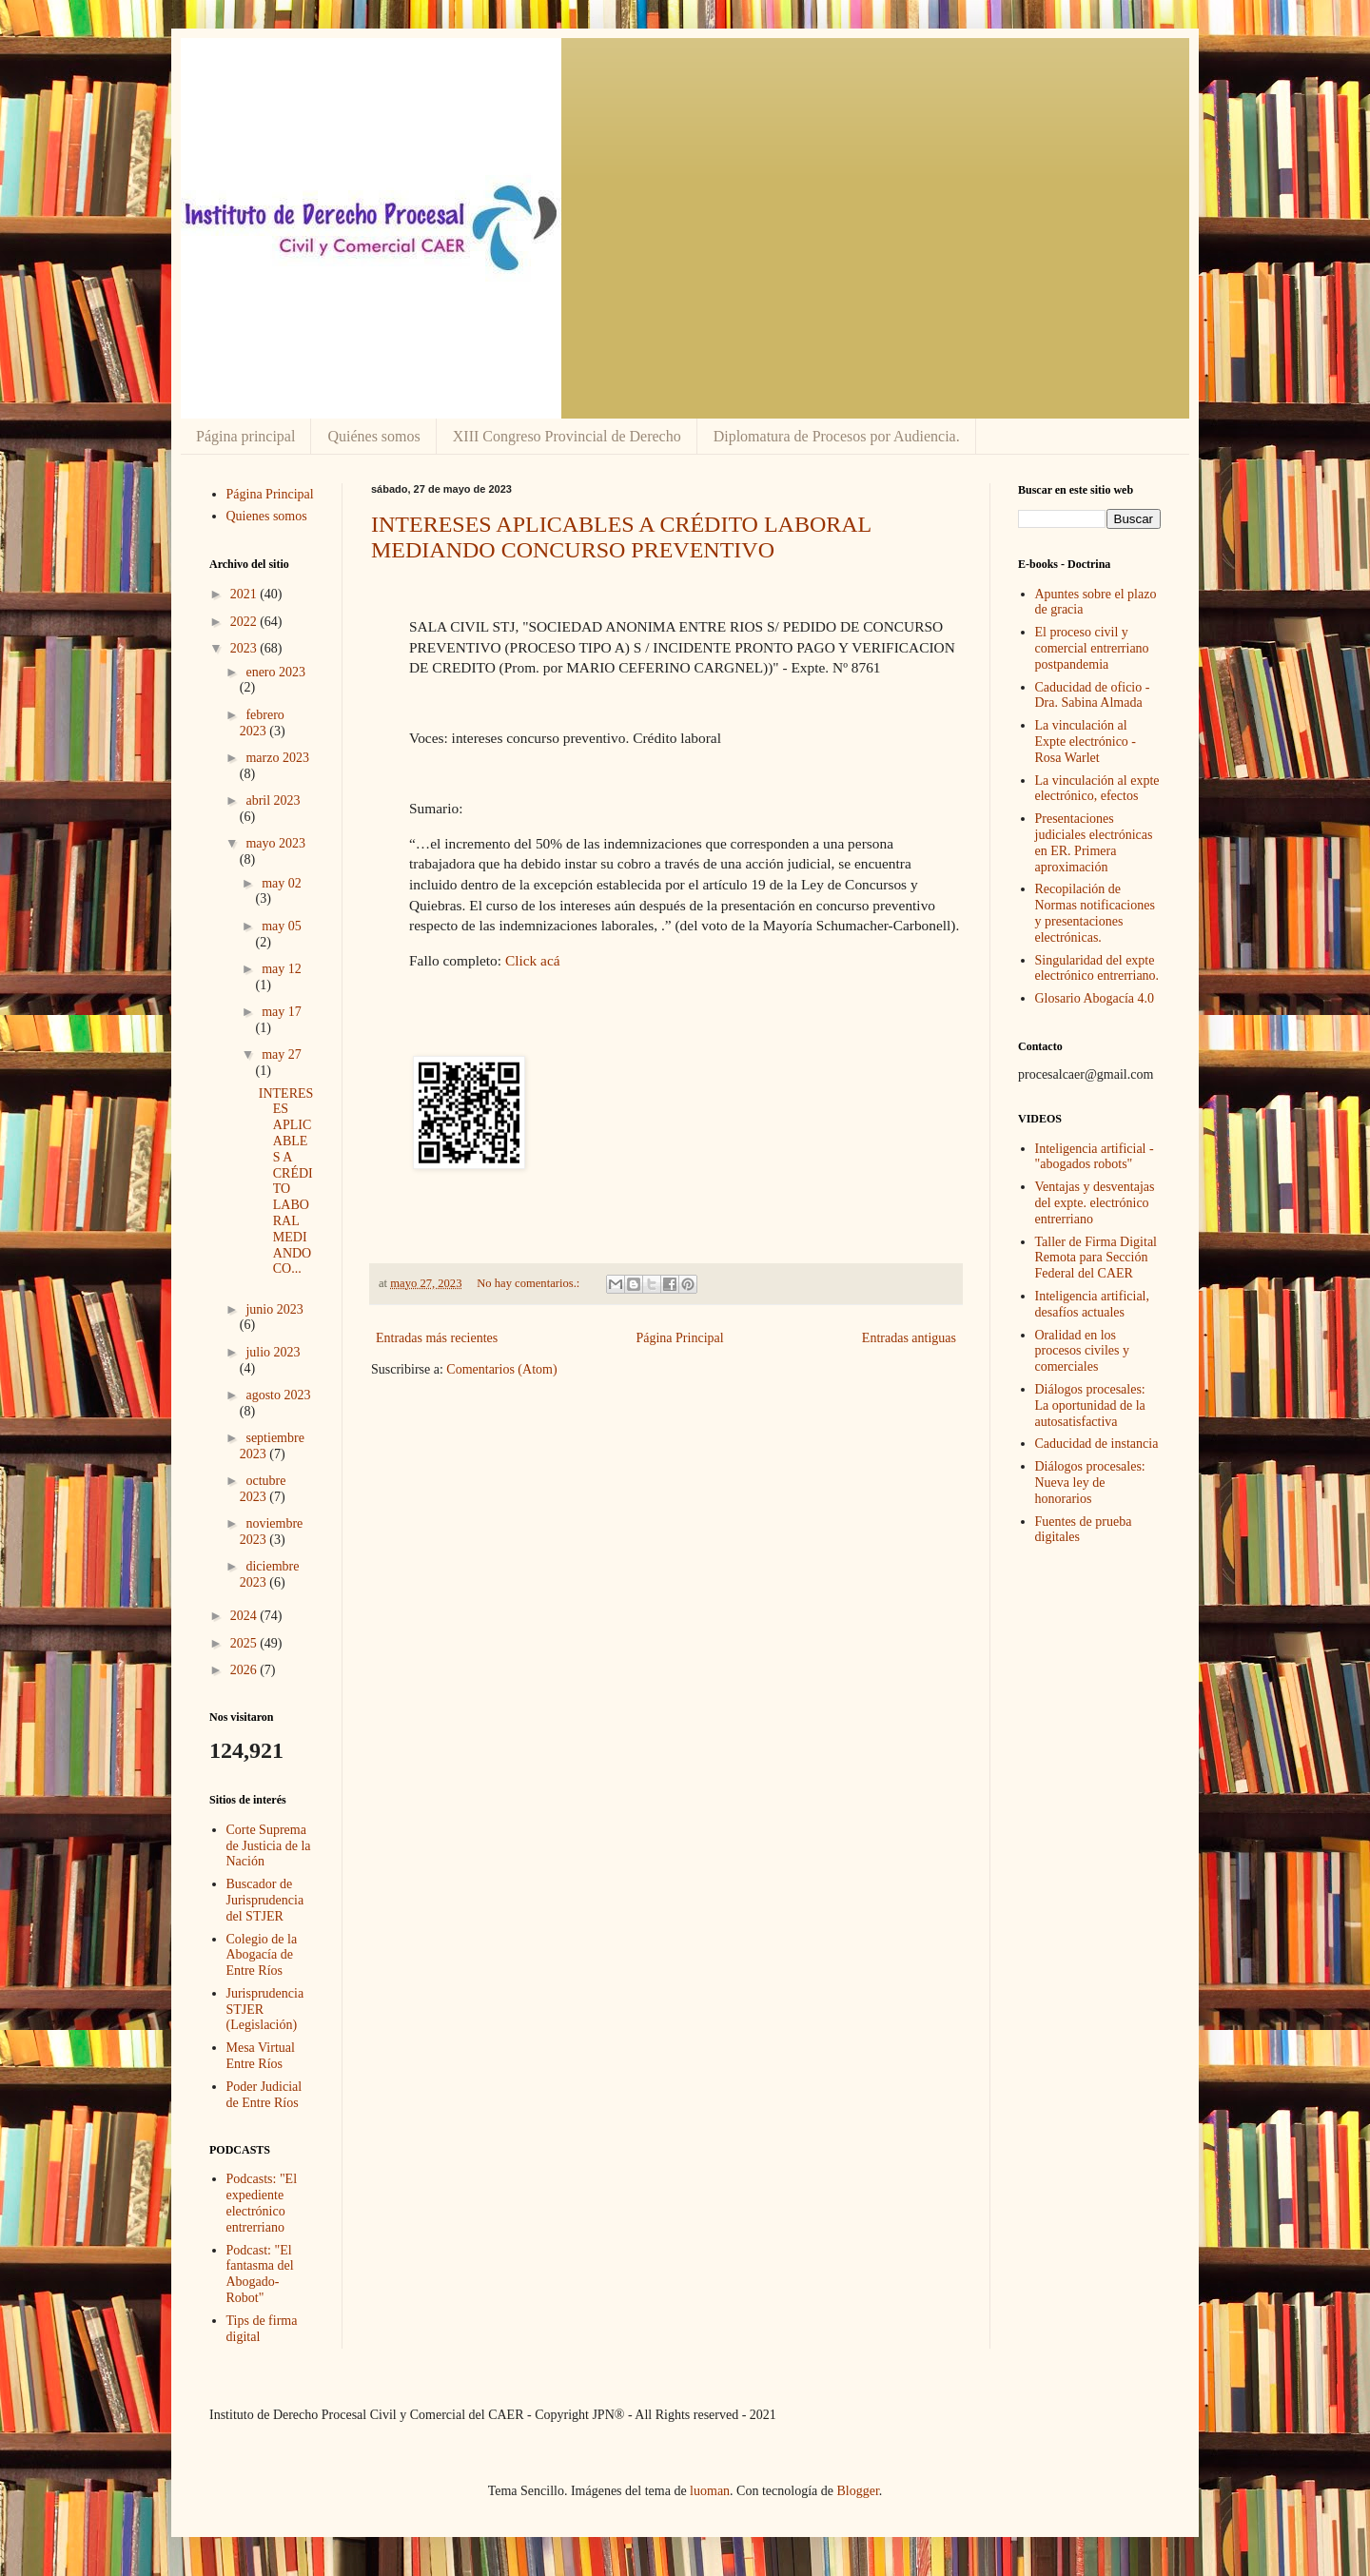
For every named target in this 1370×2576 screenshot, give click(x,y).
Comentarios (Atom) (501, 1369)
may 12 (282, 969)
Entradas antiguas (909, 1338)
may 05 (282, 926)
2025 (245, 1643)
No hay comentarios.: (529, 1283)
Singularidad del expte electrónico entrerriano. (1097, 968)
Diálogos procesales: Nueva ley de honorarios (1090, 1482)
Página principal (245, 436)
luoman (710, 2491)
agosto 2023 (277, 1395)
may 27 (282, 1054)
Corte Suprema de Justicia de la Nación (268, 1846)
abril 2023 (272, 800)
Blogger (857, 2491)
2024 (245, 1616)
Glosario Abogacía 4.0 (1095, 998)
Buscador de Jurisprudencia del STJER (265, 1900)
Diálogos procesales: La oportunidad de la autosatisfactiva (1090, 1405)
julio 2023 (272, 1352)
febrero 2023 (262, 723)
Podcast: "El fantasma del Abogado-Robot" (260, 2274)
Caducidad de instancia (1097, 1443)
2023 (245, 648)
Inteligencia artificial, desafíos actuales (1092, 1304)
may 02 (282, 883)
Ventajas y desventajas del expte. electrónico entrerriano (1095, 1203)
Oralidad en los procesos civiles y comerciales (1082, 1351)
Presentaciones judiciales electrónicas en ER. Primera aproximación (1094, 842)
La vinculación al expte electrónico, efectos (1097, 788)
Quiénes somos (373, 436)
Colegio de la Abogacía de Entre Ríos (262, 1955)
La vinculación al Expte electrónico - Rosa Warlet (1086, 741)
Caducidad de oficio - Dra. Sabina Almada (1092, 695)
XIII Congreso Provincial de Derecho (567, 436)
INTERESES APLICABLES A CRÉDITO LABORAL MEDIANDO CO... (286, 1181)
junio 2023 (274, 1309)
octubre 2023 (263, 1488)
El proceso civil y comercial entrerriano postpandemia (1092, 648)
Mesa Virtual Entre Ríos (260, 2055)
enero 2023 (275, 672)
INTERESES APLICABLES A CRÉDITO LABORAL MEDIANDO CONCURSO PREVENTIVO (621, 537)
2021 (245, 594)
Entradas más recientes (437, 1338)
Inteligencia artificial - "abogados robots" (1094, 1157)
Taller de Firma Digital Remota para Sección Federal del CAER (1096, 1258)
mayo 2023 (275, 843)
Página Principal (679, 1338)
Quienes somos (266, 516)
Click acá (532, 960)
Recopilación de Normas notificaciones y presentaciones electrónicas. (1095, 913)
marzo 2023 (276, 758)
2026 (245, 1670)
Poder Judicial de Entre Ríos (264, 2094)
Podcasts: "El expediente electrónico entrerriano (262, 2203)
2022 (245, 622)
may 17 (282, 1012)
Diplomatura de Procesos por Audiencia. (837, 436)
